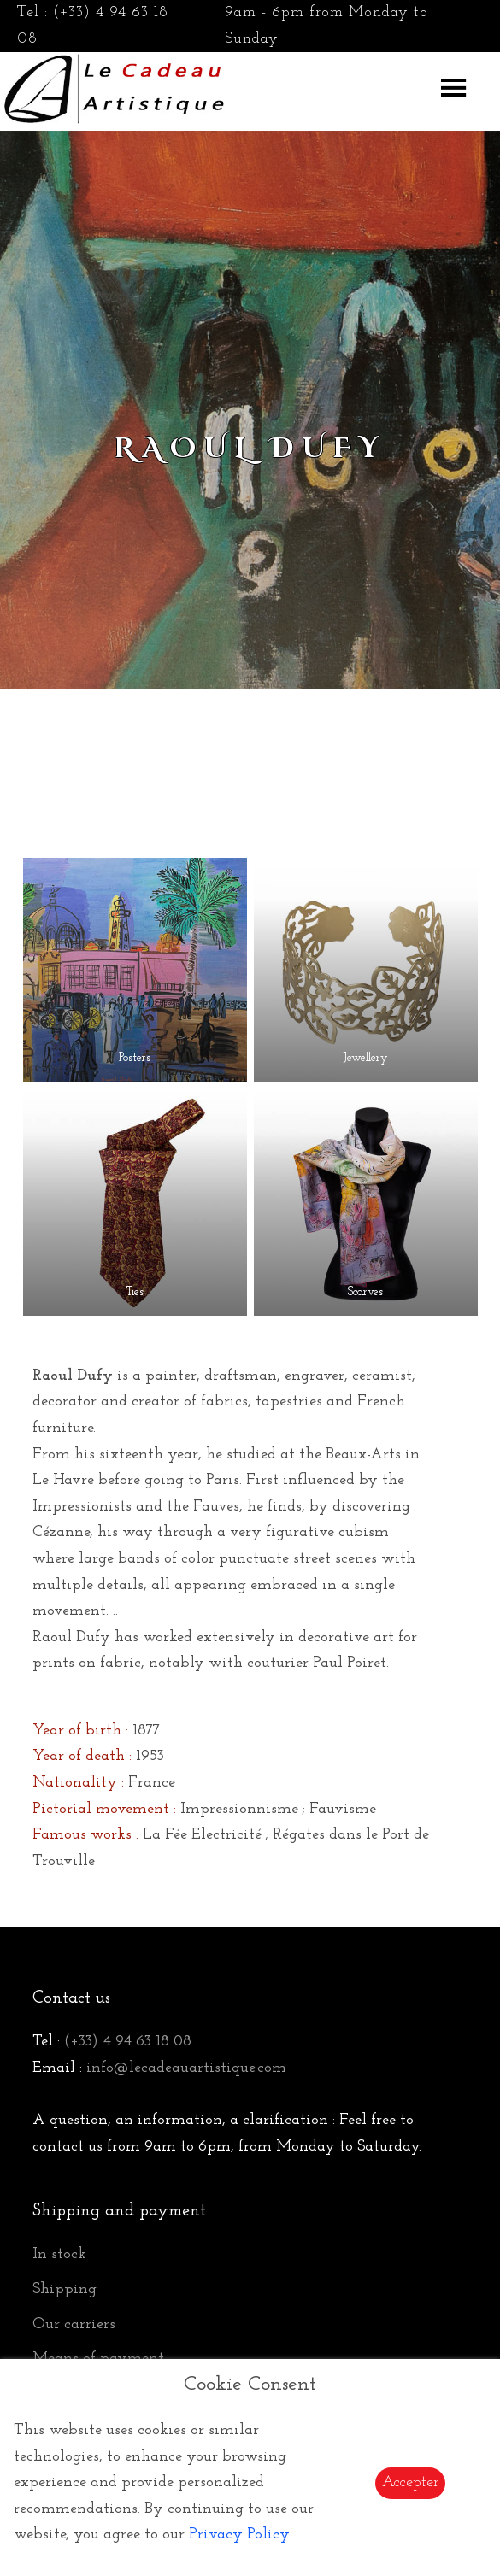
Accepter (410, 2482)
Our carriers (73, 2324)
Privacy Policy (239, 2534)
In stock (59, 2254)
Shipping (64, 2289)
